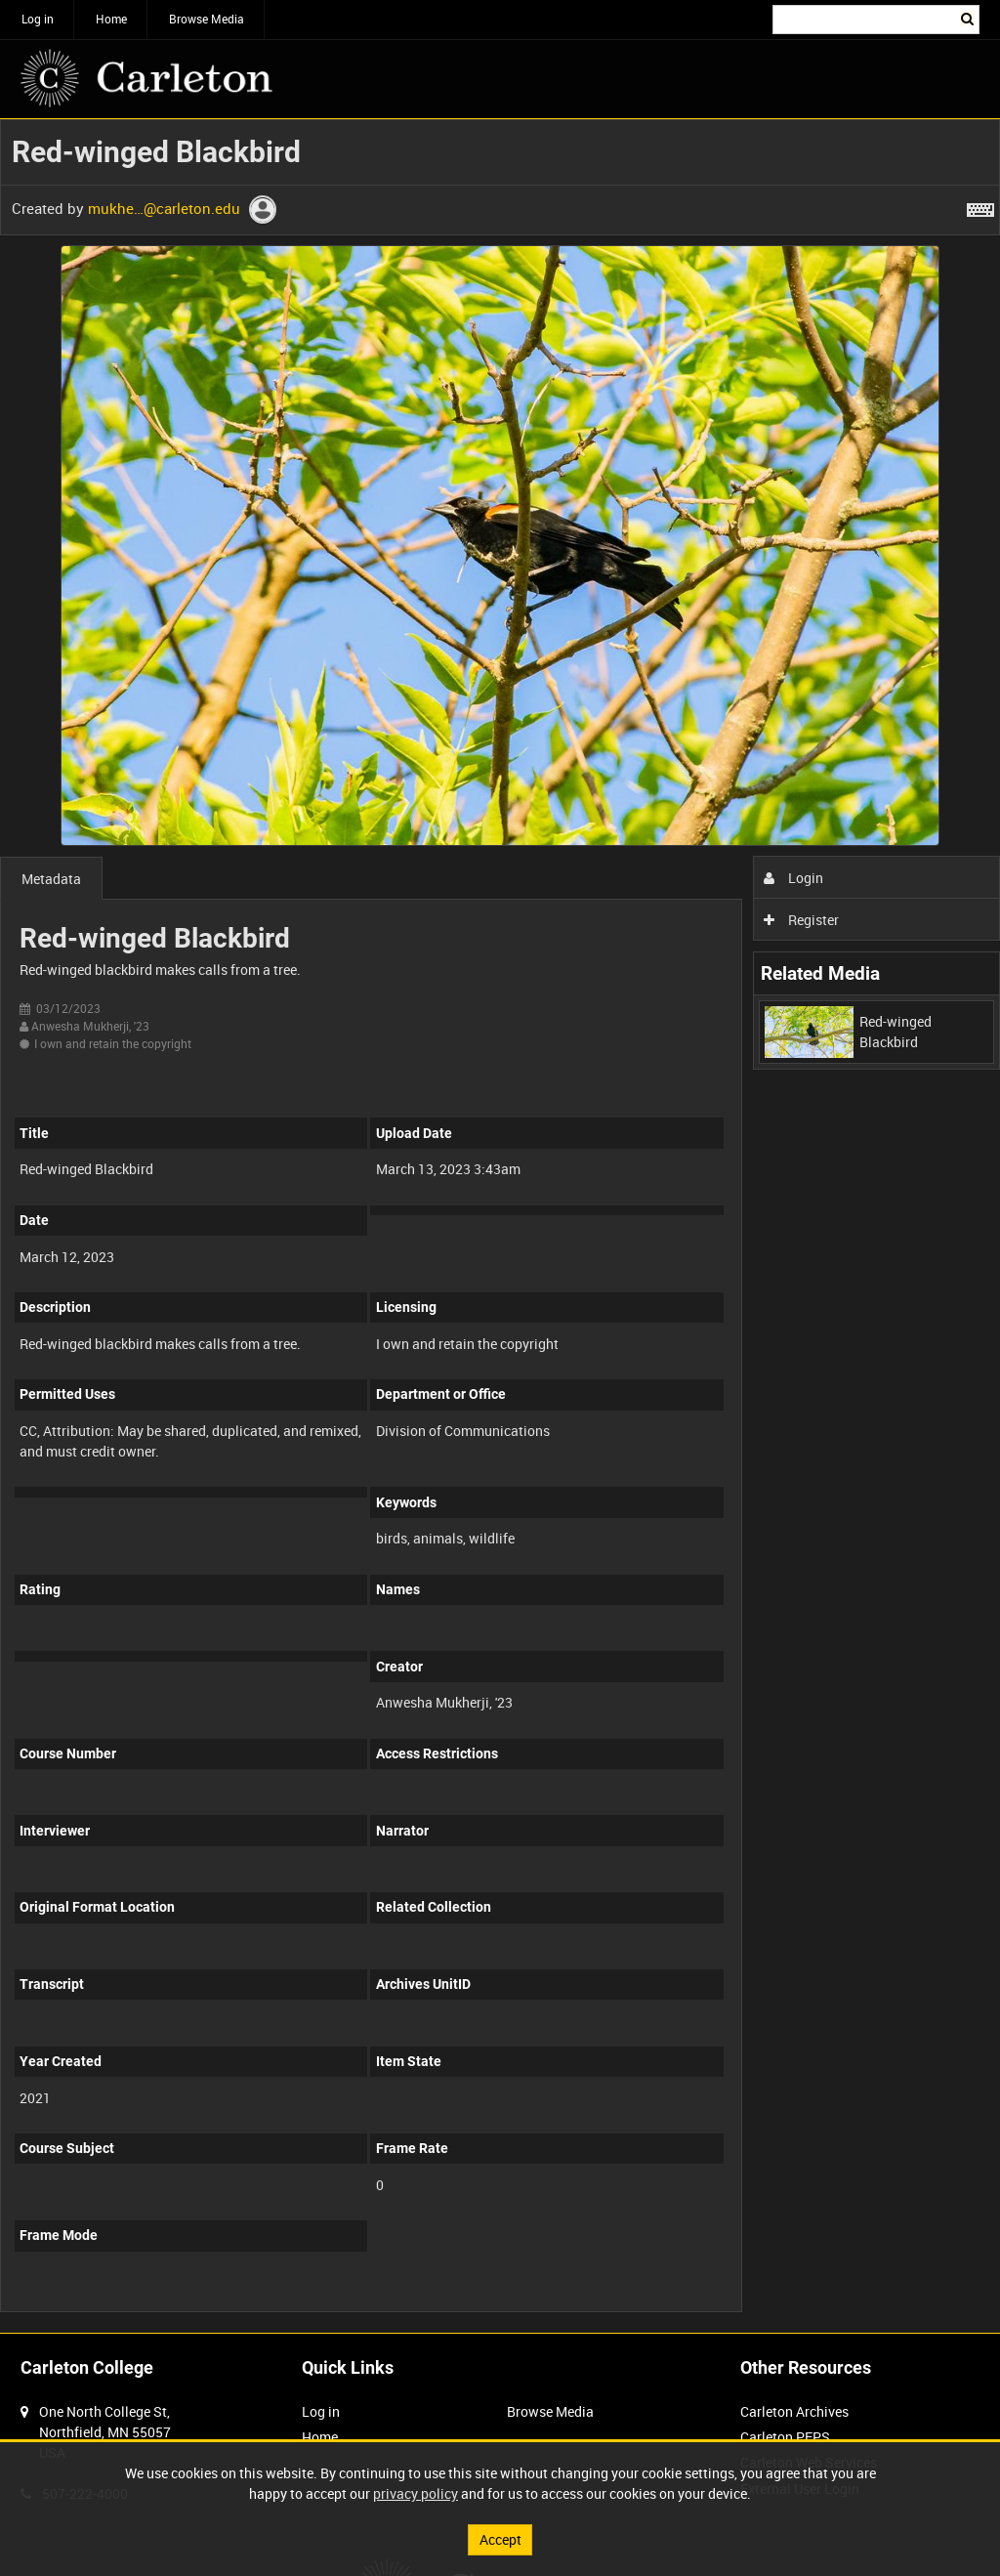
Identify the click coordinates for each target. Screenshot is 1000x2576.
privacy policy (415, 2493)
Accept (500, 2539)
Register (801, 919)
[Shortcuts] (980, 206)
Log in (37, 18)
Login (793, 877)
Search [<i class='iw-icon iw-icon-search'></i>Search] (968, 17)
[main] (500, 1226)
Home (111, 18)
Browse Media (206, 18)
